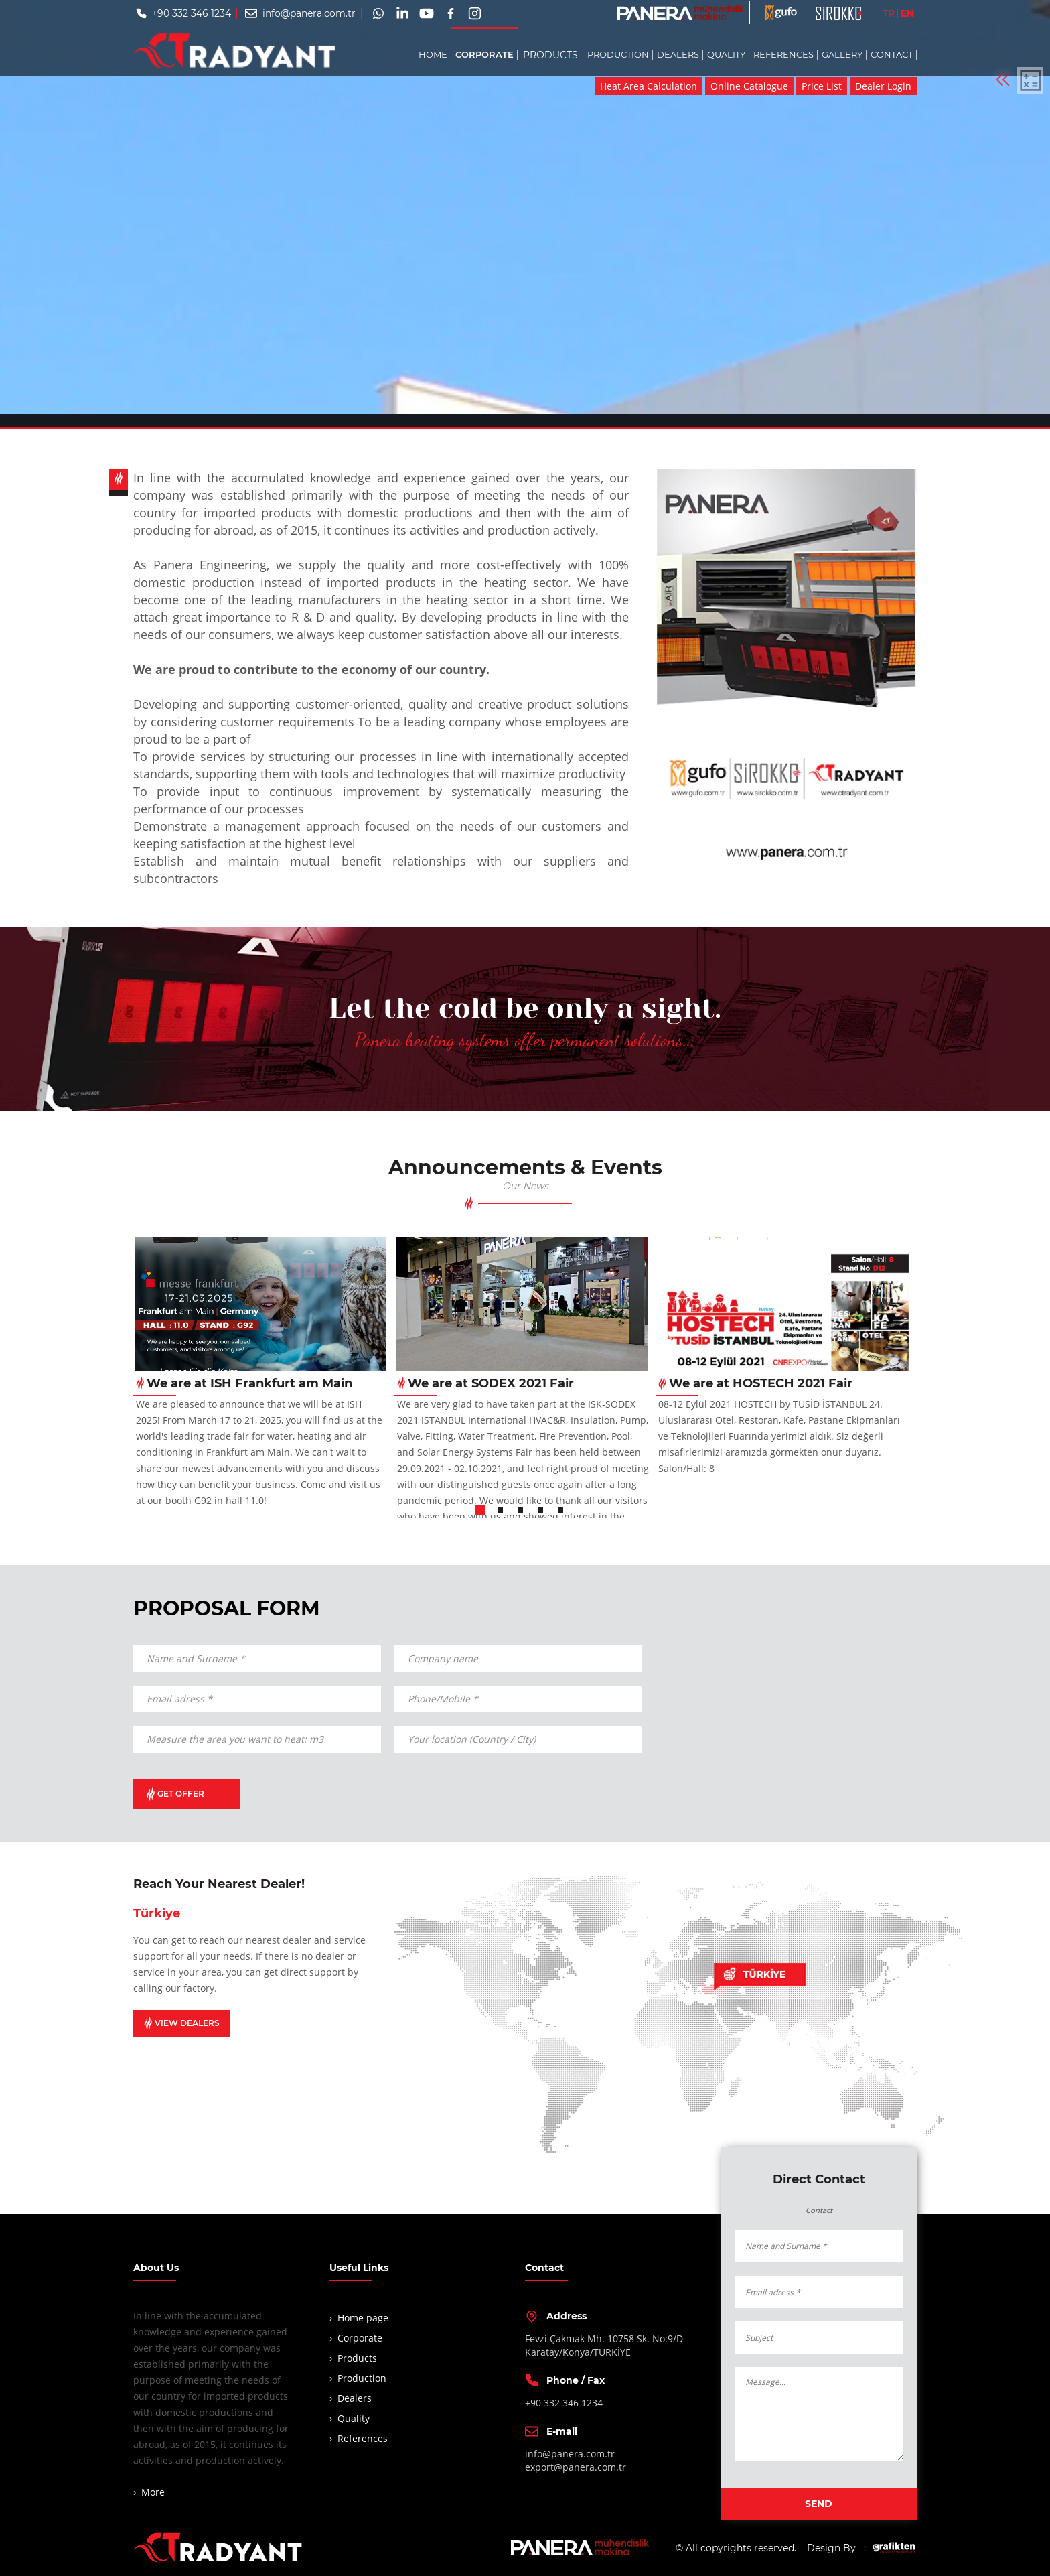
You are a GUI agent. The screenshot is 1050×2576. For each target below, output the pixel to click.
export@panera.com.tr (575, 2467)
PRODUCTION (618, 54)
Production (362, 2378)
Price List (822, 86)
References (363, 2438)
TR (889, 13)
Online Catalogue (749, 86)
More (153, 2492)
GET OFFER (175, 1794)
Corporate (360, 2337)
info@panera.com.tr (309, 13)
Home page (363, 2317)
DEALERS (678, 54)
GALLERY (842, 54)
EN (907, 13)
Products (357, 2358)
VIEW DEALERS (182, 2023)
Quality (354, 2418)
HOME (433, 54)
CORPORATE (484, 54)
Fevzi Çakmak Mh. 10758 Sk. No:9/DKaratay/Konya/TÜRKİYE (604, 2345)
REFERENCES (783, 54)
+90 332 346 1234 (191, 13)
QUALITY (726, 54)
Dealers (355, 2398)
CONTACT (892, 54)
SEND (818, 2504)
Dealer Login (883, 86)
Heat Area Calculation (648, 86)
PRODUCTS (550, 54)
